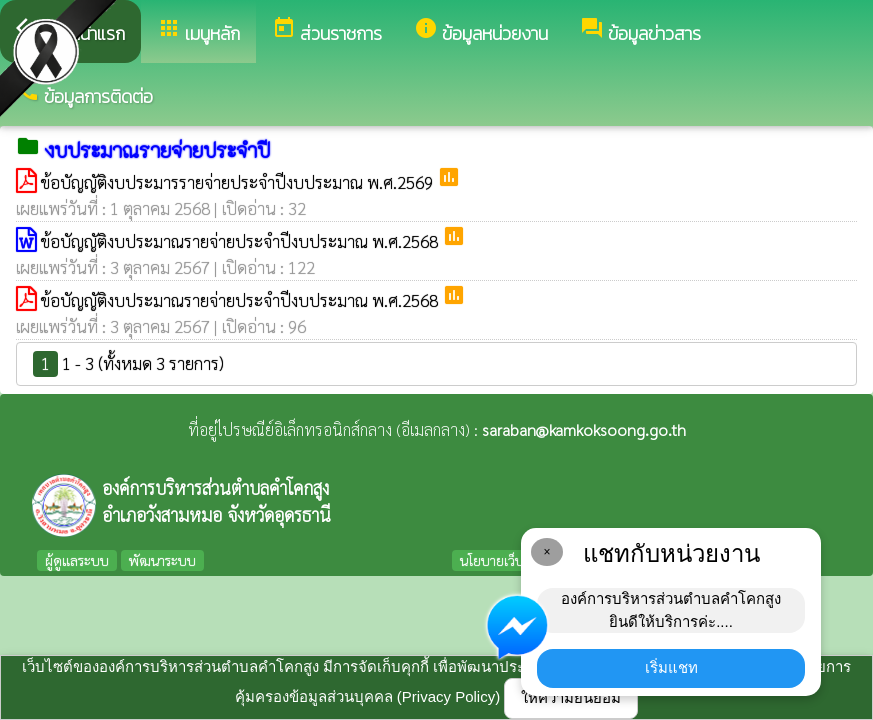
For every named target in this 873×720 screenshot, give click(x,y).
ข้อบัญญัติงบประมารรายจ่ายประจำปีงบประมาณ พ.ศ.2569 (239, 182)
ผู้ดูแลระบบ (77, 560)
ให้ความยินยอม (571, 697)
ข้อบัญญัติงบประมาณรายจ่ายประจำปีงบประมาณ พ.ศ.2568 (241, 241)
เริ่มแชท (671, 667)
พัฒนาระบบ (162, 560)
